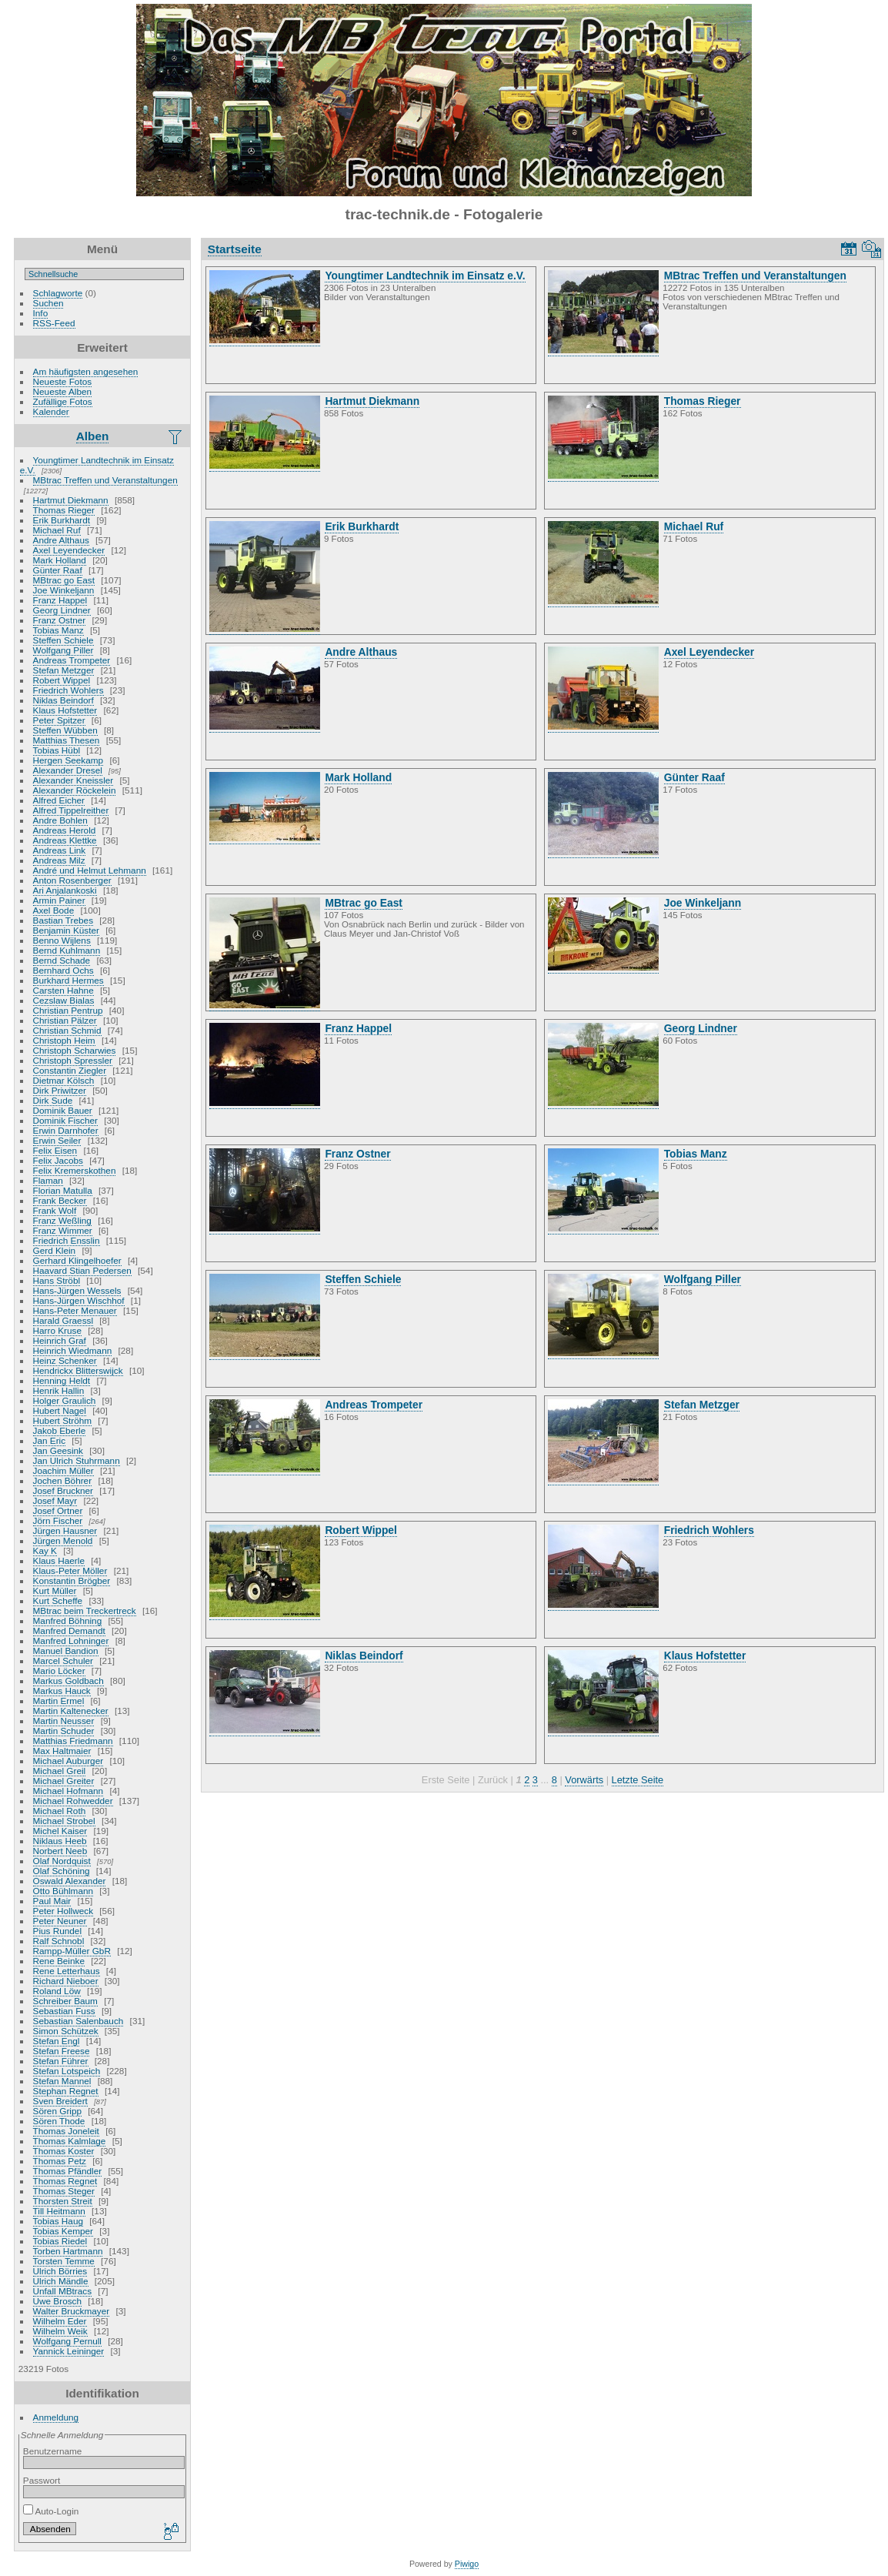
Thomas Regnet (65, 2181)
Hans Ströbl (56, 1280)
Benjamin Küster (66, 930)
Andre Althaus (61, 540)
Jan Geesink (58, 1450)
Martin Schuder (64, 1731)
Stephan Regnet (65, 2091)
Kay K (45, 1550)
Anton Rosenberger (72, 880)
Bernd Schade (62, 960)
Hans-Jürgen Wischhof (79, 1300)
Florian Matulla (62, 1190)
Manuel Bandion (65, 1650)
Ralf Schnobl (59, 1941)
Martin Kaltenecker (70, 1711)
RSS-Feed (54, 323)
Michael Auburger (68, 1761)
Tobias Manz (58, 630)
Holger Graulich (64, 1400)
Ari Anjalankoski (65, 890)
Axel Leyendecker (69, 550)
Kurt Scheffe (58, 1600)
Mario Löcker (59, 1671)
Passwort (41, 2480)
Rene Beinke (59, 1961)
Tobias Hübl (56, 750)
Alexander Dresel (67, 770)
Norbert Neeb (60, 1851)
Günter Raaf (57, 570)
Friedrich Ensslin (66, 1240)
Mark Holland (59, 560)
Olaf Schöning (61, 1871)
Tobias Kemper (63, 2231)
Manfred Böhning (67, 1620)
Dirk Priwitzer (59, 1090)
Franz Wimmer (62, 1230)
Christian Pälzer (65, 1020)
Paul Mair (52, 1901)
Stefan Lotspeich (67, 2071)
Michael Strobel (64, 1821)
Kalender (51, 411)
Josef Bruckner (63, 1490)
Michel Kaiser (60, 1831)
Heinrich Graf (59, 1340)
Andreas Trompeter (72, 660)
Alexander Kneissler (73, 780)
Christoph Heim (64, 1040)
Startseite (235, 249)
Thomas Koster (64, 2151)
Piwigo (467, 2563)
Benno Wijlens (62, 940)
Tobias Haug (58, 2221)
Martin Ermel (59, 1701)
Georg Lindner (62, 610)
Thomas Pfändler (67, 2171)
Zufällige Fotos (62, 401)
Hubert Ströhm (62, 1420)
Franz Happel (60, 600)
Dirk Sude (53, 1100)
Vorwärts (584, 1780)
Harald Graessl (63, 1320)
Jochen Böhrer (62, 1480)
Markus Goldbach (68, 1681)
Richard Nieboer (65, 1981)
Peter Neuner (60, 1921)
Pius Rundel (57, 1931)
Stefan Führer (60, 2061)
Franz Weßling (62, 1220)
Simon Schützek (65, 2031)
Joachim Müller (63, 1470)
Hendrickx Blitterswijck (78, 1370)
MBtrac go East (64, 580)
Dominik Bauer (62, 1110)
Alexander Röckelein (74, 790)
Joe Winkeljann (64, 590)
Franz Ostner (59, 620)
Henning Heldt (62, 1380)
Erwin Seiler (57, 1140)
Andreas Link (59, 850)
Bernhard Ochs (63, 970)
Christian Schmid (67, 1030)
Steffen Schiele (63, 640)
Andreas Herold (64, 830)
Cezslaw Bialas (64, 1000)
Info (40, 313)
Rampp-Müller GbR (72, 1951)
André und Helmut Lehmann (89, 870)
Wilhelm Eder (60, 2321)
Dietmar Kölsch (64, 1080)
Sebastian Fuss (64, 2011)
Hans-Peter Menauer (75, 1310)
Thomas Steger (64, 2191)
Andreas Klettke (65, 840)
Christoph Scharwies (74, 1050)
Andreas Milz (59, 860)
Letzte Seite (638, 1780)
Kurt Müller (55, 1590)
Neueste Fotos (62, 381)
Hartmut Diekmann (70, 500)
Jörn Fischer (58, 1520)
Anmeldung (56, 2417)
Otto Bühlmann (63, 1891)
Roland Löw (57, 1991)
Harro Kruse (57, 1330)
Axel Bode (54, 910)
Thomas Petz (59, 2161)
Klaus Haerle (59, 1560)
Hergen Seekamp (68, 760)
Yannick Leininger (69, 2351)
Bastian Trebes (63, 920)
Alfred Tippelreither (71, 810)
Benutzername (52, 2451)
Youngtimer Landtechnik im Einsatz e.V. (97, 465)
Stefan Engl (56, 2041)
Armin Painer (59, 900)
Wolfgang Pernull (67, 2341)
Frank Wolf (55, 1210)
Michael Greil (59, 1771)
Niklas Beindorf (63, 700)
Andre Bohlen (60, 820)
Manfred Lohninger (71, 1640)
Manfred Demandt (69, 1630)
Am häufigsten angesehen (86, 371)
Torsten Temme (64, 2261)
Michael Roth (59, 1811)
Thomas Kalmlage (69, 2141)
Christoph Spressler (72, 1060)
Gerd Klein (54, 1250)
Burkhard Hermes (68, 980)
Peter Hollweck (63, 1911)
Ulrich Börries (60, 2271)
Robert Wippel (62, 680)
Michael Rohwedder (73, 1801)
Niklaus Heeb (60, 1841)
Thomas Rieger (64, 510)
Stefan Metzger (64, 670)
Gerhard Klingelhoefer (77, 1260)
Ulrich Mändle (60, 2281)
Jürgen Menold (63, 1540)
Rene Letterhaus (66, 1971)
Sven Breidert (60, 2101)
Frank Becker (60, 1200)
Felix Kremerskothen (74, 1170)
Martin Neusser (64, 1721)
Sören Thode (59, 2121)
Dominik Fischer (65, 1120)
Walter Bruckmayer (71, 2311)
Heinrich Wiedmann (72, 1350)
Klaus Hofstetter (65, 710)
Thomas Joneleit (66, 2131)
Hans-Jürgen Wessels (77, 1290)
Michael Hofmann (68, 1791)
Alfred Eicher (59, 800)
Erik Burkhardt (62, 520)
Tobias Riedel (60, 2241)
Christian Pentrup (68, 1010)
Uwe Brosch (57, 2301)
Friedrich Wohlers (68, 690)
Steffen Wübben (65, 730)
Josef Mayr (55, 1500)
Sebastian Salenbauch (78, 2021)
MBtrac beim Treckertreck (84, 1610)
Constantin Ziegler (69, 1070)
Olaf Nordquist (62, 1861)
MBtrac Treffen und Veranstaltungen (105, 480)
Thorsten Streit (62, 2201)
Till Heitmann (59, 2211)
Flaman (48, 1180)
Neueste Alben (62, 391)
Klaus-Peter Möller (70, 1570)
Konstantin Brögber (72, 1580)
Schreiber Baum (65, 2001)
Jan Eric (49, 1440)
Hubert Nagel (59, 1410)
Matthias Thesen (66, 740)
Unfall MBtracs (62, 2291)
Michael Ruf (57, 530)
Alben (92, 436)
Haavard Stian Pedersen (82, 1270)
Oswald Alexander (69, 1881)
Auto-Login (51, 2511)
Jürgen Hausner (65, 1530)
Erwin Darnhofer (65, 1130)
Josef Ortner (58, 1510)
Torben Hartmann (68, 2251)
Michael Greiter (64, 1781)
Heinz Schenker (65, 1360)
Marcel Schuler (63, 1661)
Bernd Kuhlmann (67, 950)
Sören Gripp (57, 2111)
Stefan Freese (61, 2051)
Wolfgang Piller (63, 650)
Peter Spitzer (59, 720)
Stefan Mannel (62, 2081)
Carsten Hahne (63, 990)
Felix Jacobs (58, 1160)
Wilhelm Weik (60, 2331)
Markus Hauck (62, 1691)
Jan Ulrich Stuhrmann (76, 1460)
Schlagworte (58, 293)
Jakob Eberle (59, 1430)
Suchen (48, 303)
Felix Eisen (55, 1150)
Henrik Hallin (59, 1390)
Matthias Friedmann (73, 1741)
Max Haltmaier (62, 1751)
